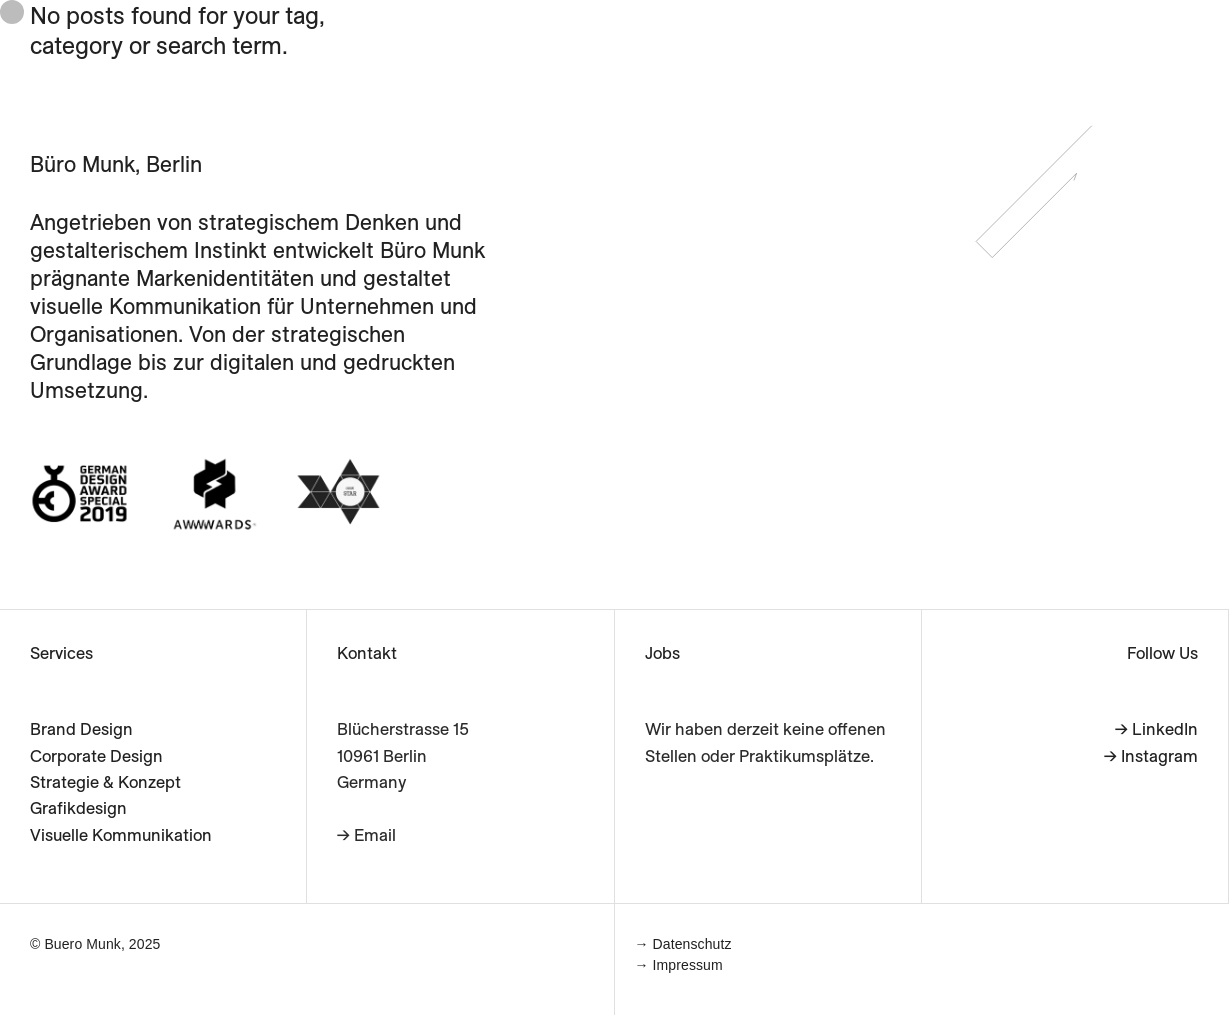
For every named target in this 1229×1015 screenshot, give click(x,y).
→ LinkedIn (1156, 728)
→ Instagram (1151, 755)
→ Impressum (679, 965)
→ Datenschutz (683, 944)
